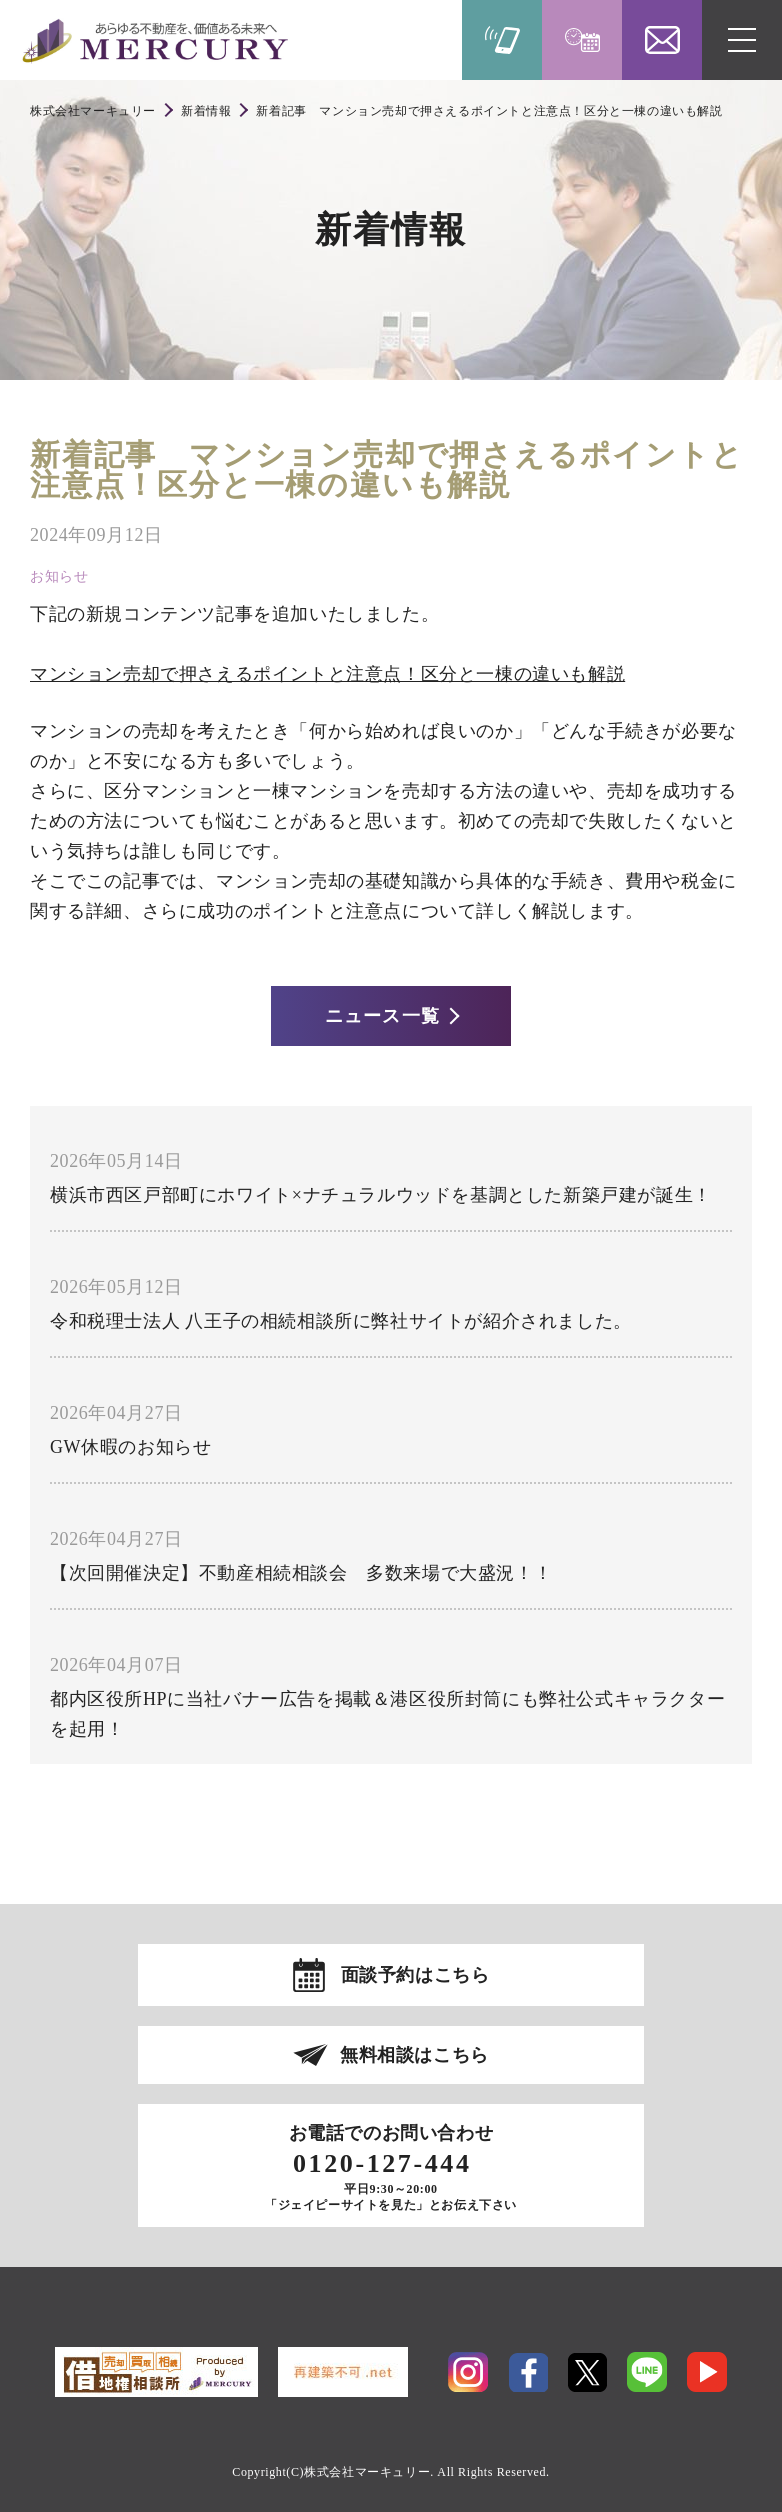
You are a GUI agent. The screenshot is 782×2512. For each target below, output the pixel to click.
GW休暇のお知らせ (130, 1447)
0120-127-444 (382, 2164)
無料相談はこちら (414, 2055)
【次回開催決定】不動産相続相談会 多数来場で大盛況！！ (301, 1573)
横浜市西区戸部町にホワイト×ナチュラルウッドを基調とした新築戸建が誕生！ (381, 1195)
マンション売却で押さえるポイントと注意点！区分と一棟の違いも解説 (327, 674)
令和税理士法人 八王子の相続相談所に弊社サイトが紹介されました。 (341, 1321)
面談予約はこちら (415, 1975)
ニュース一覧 (382, 1016)
